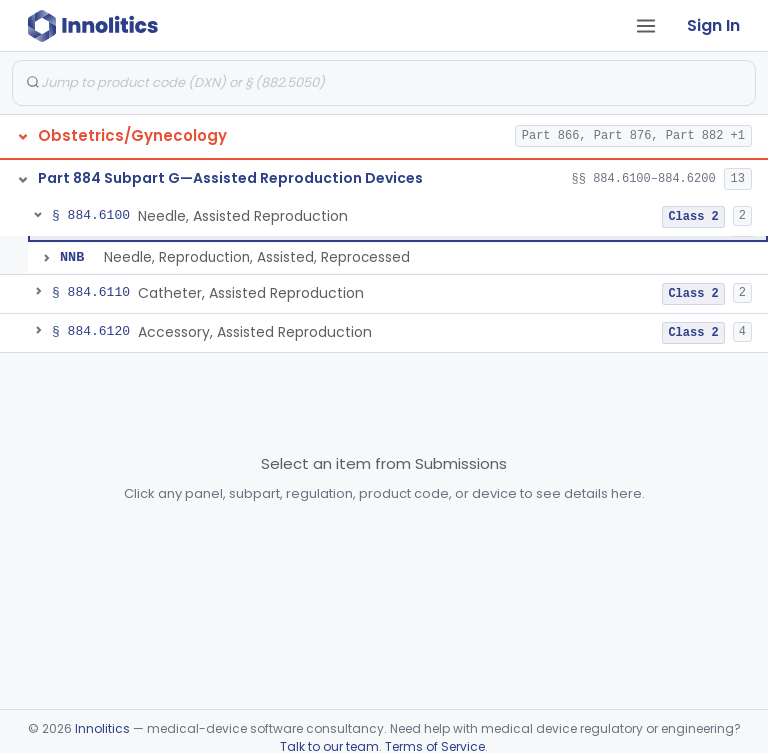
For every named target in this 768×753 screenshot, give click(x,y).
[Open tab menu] (646, 26)
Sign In (713, 25)
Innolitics (102, 728)
